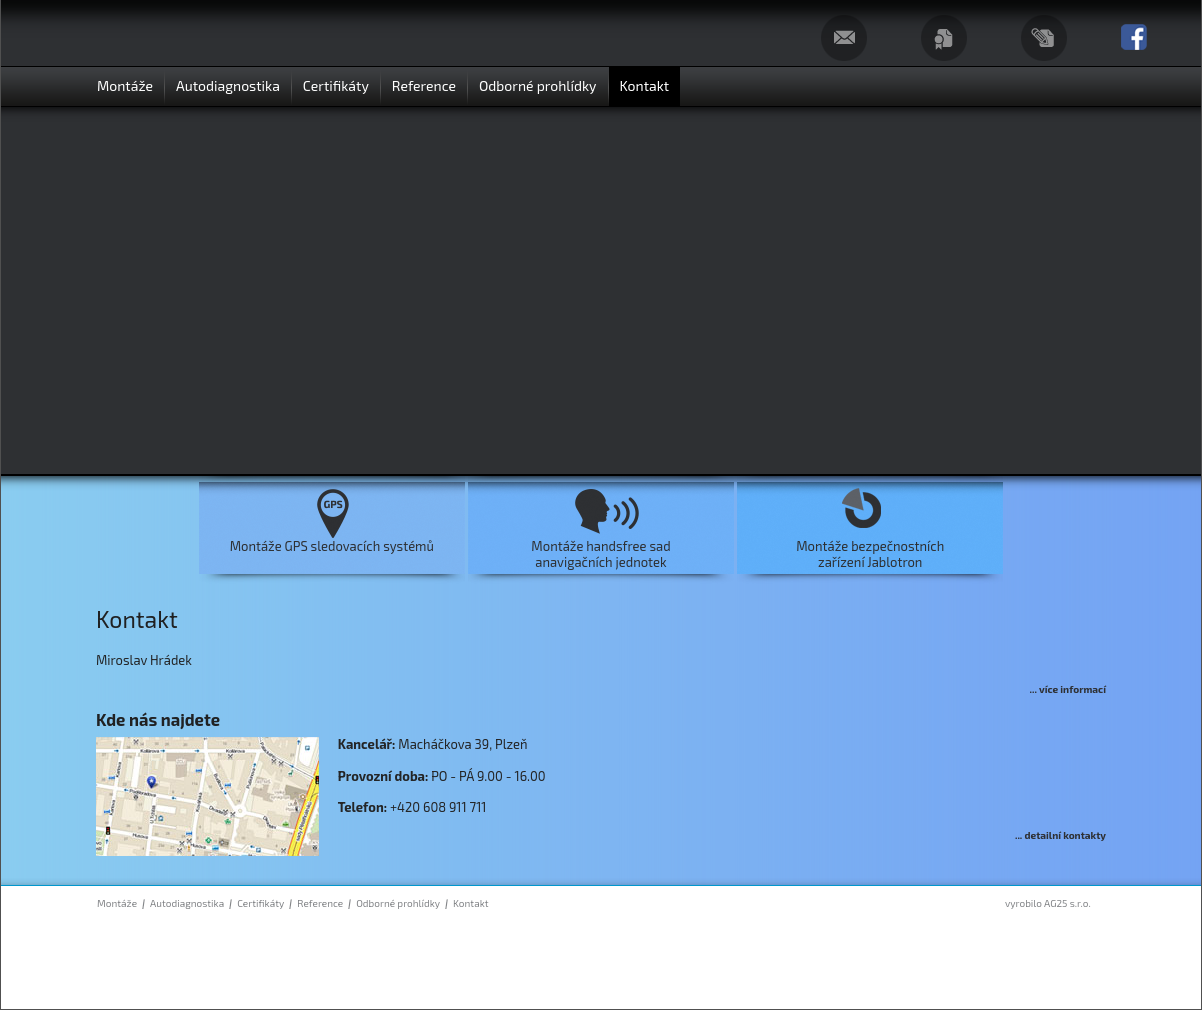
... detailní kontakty (1060, 835)
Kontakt (470, 903)
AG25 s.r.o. (1067, 903)
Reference (320, 903)
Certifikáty (260, 903)
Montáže (117, 903)
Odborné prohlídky (398, 903)
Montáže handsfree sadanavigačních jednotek (600, 554)
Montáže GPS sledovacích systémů (332, 546)
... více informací (1068, 689)
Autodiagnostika (187, 903)
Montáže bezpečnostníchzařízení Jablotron (870, 554)
